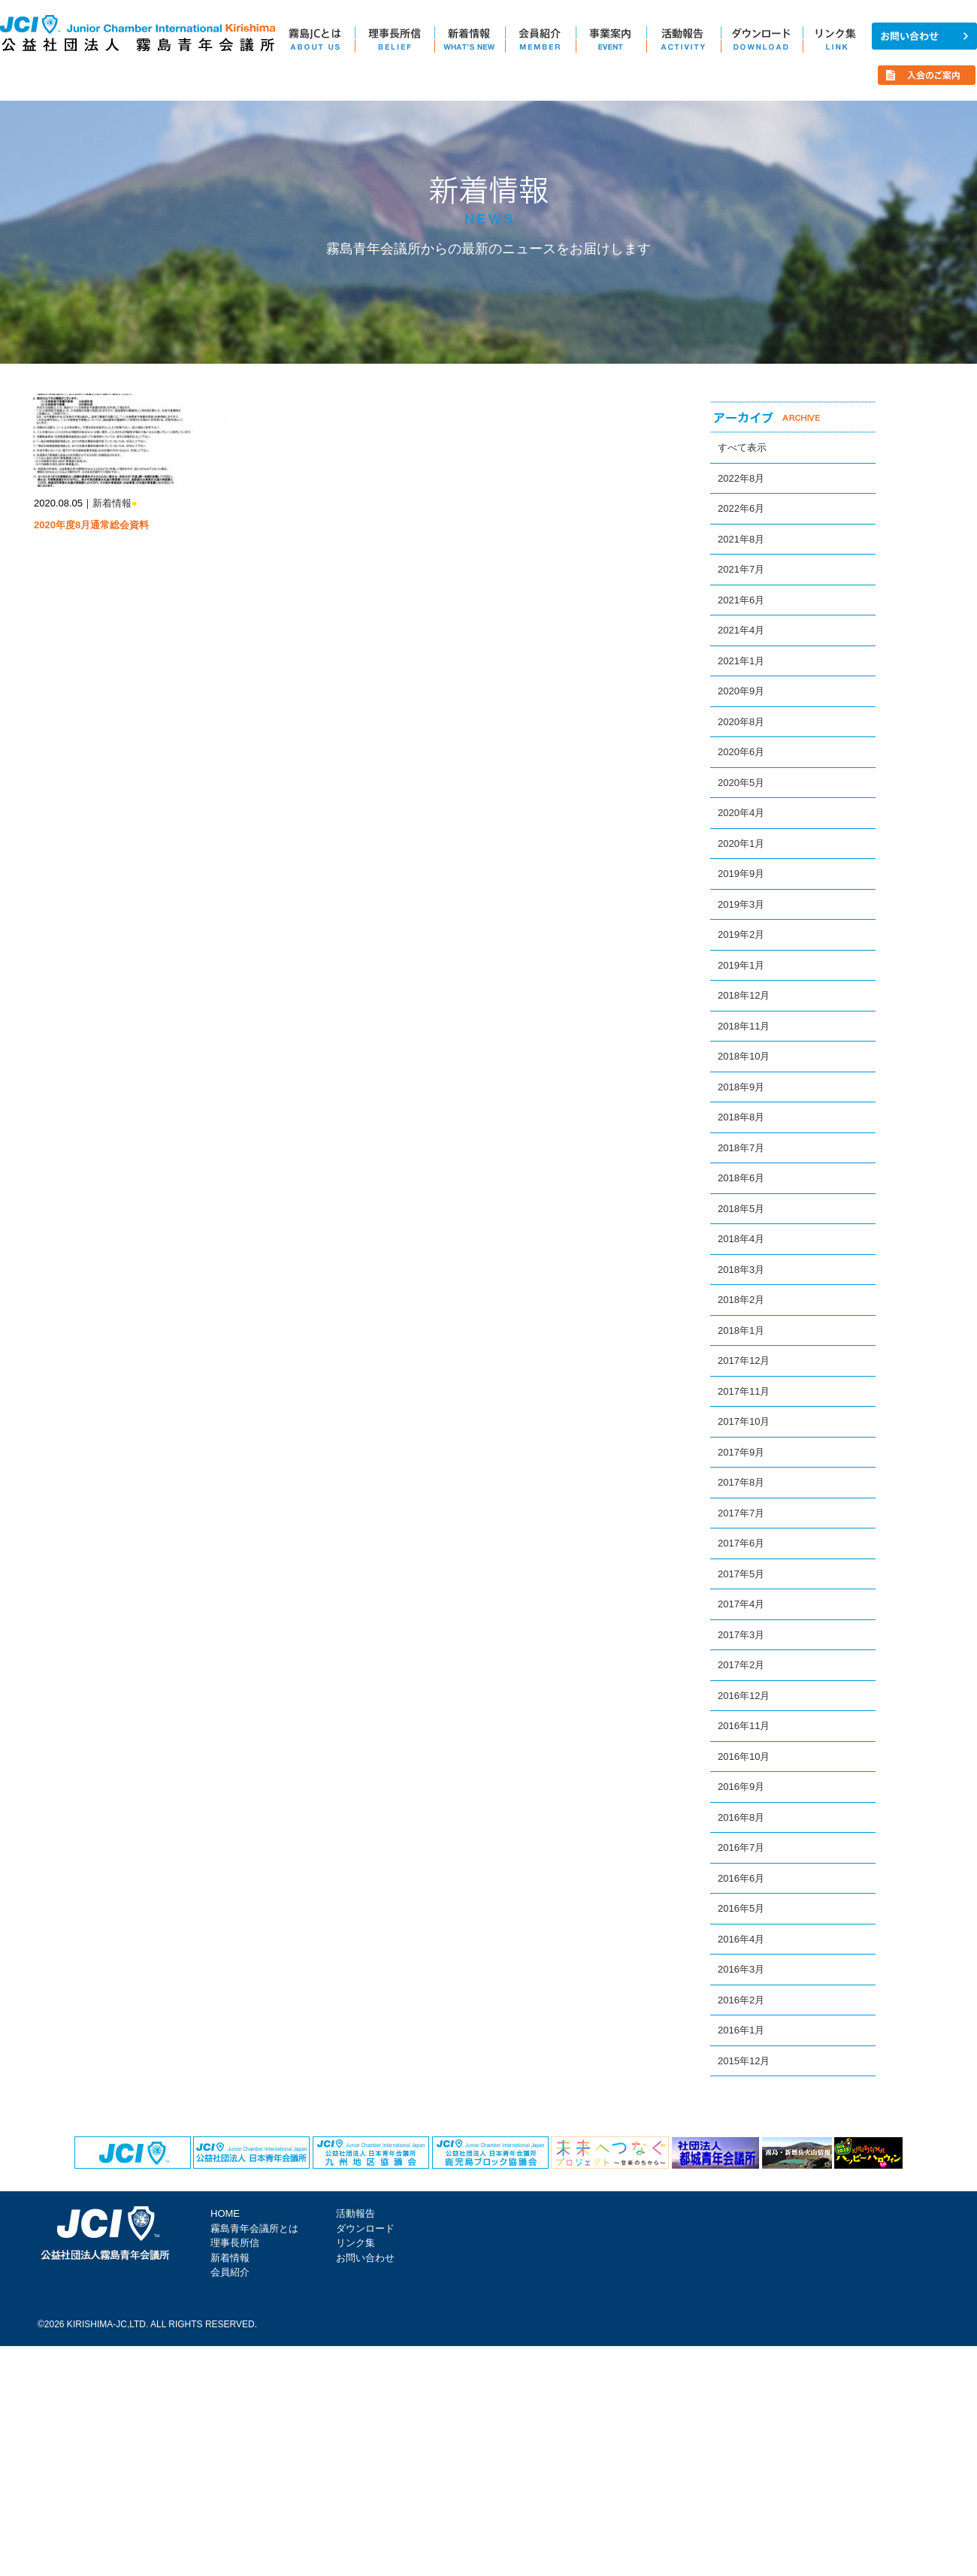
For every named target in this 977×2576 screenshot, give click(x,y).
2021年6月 (741, 600)
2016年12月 (744, 1695)
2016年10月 (744, 1756)
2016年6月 (741, 1878)
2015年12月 (744, 2061)
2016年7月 (741, 1847)
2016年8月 (741, 1817)
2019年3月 (741, 904)
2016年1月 (741, 2030)
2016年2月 (741, 2000)
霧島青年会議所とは (254, 2228)
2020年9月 (741, 691)
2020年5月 (741, 782)
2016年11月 (744, 1725)
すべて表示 (742, 447)
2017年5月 (741, 1574)
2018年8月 (741, 1117)
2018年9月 (741, 1087)
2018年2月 (741, 1299)
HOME (225, 2213)
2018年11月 (744, 1026)
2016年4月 (741, 1939)
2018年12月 (744, 995)
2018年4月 (741, 1238)
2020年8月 (741, 721)
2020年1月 (741, 843)
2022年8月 (741, 478)
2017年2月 (741, 1664)
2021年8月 (741, 539)
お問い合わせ (365, 2257)
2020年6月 (741, 751)
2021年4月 (741, 630)
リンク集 (355, 2242)
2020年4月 (741, 812)
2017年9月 (741, 1452)
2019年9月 (741, 873)
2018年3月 (741, 1269)
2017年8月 (741, 1482)
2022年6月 (741, 508)
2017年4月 (741, 1604)
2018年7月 (741, 1147)
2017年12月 (744, 1360)
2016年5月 (741, 1908)
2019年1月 (741, 965)
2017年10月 (744, 1421)
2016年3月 (741, 1969)
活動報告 (355, 2213)
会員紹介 (230, 2272)
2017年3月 (741, 1634)
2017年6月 (741, 1543)
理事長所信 (234, 2242)
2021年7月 (741, 569)
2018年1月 (741, 1330)
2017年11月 (744, 1391)
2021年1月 (741, 661)
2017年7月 (741, 1513)
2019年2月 (741, 934)
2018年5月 (741, 1208)
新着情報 (112, 503)
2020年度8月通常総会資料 (91, 525)
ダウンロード (365, 2228)
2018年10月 (744, 1056)
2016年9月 (741, 1786)
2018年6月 (741, 1178)
